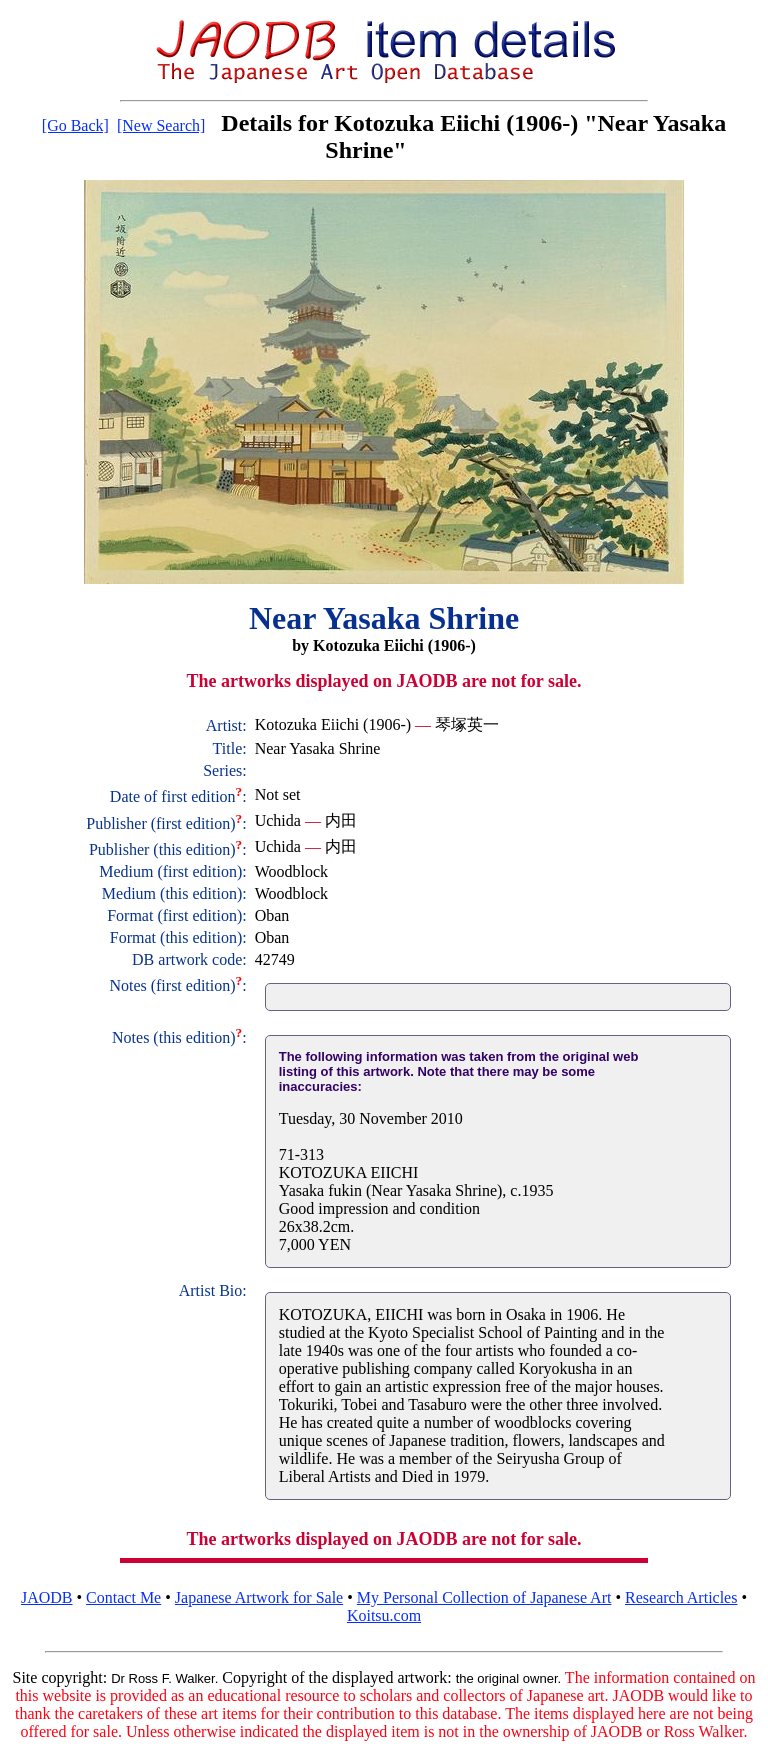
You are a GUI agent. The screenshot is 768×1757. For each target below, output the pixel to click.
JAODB (47, 1597)
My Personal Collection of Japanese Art (484, 1597)
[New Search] (161, 125)
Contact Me (123, 1597)
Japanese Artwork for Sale (259, 1597)
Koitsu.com (384, 1615)
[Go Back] (75, 125)
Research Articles (681, 1597)
